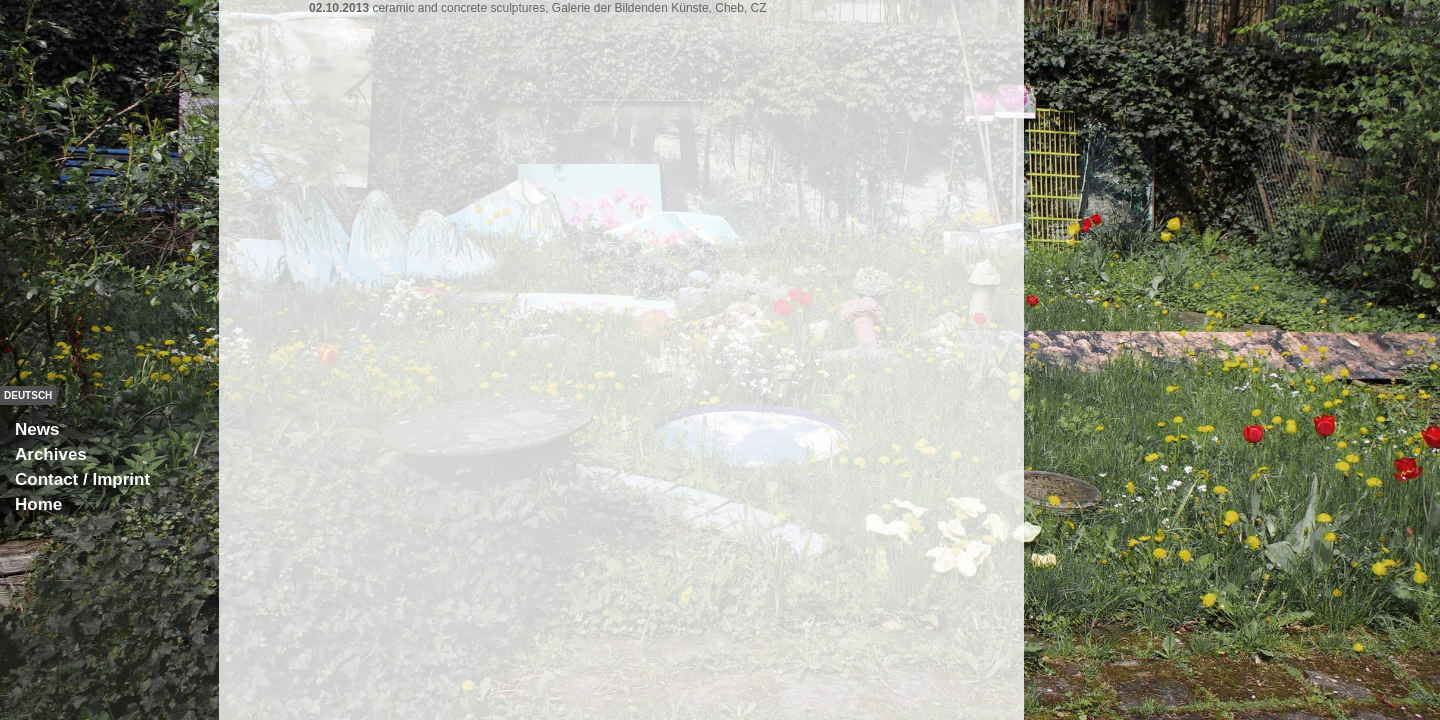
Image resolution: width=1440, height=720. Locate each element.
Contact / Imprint (82, 479)
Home (38, 504)
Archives (51, 454)
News (37, 429)
